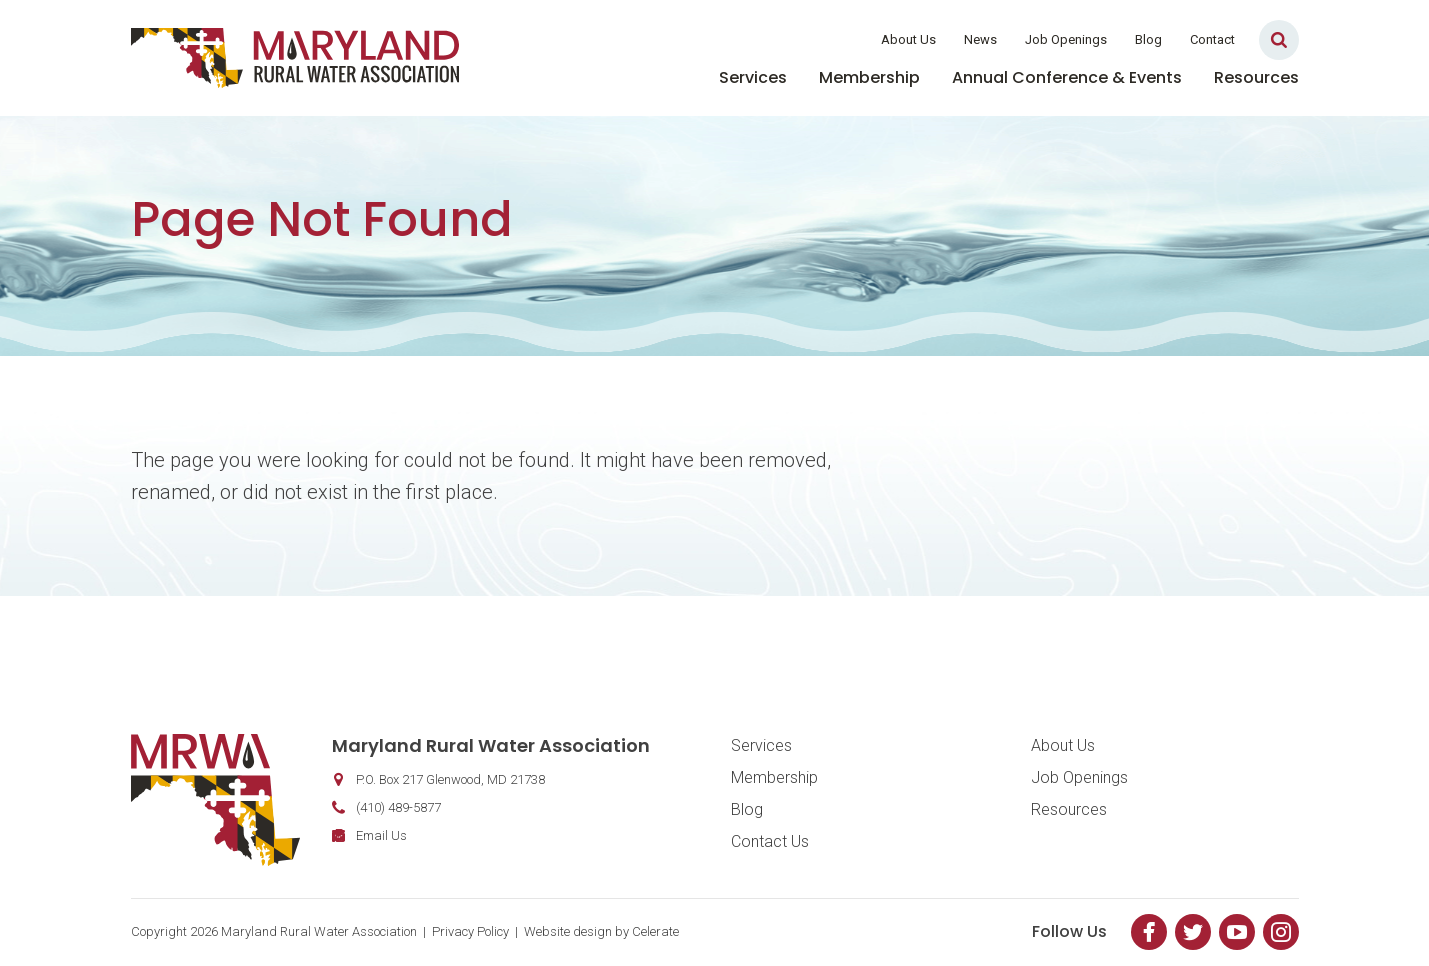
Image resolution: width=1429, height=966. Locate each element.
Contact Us (770, 841)
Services (753, 77)
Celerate (655, 931)
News (980, 39)
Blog (1148, 39)
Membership (869, 77)
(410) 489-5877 (398, 807)
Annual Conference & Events (1067, 77)
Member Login (803, 39)
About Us (908, 39)
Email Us (381, 835)
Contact (1212, 39)
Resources (1256, 77)
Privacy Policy (470, 931)
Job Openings (1066, 39)
